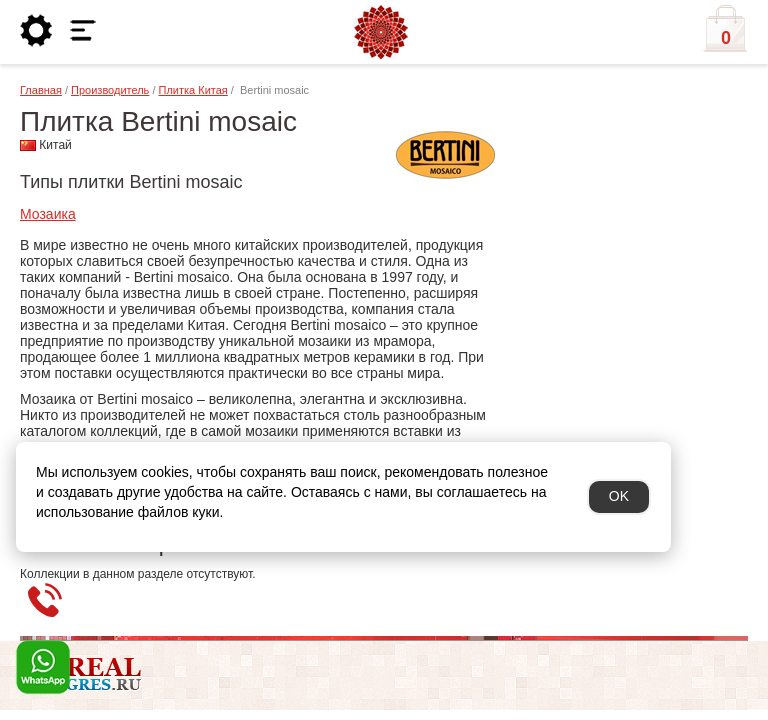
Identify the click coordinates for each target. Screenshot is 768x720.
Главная (41, 90)
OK (619, 496)
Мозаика (48, 214)
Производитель (110, 90)
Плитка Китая (193, 90)
